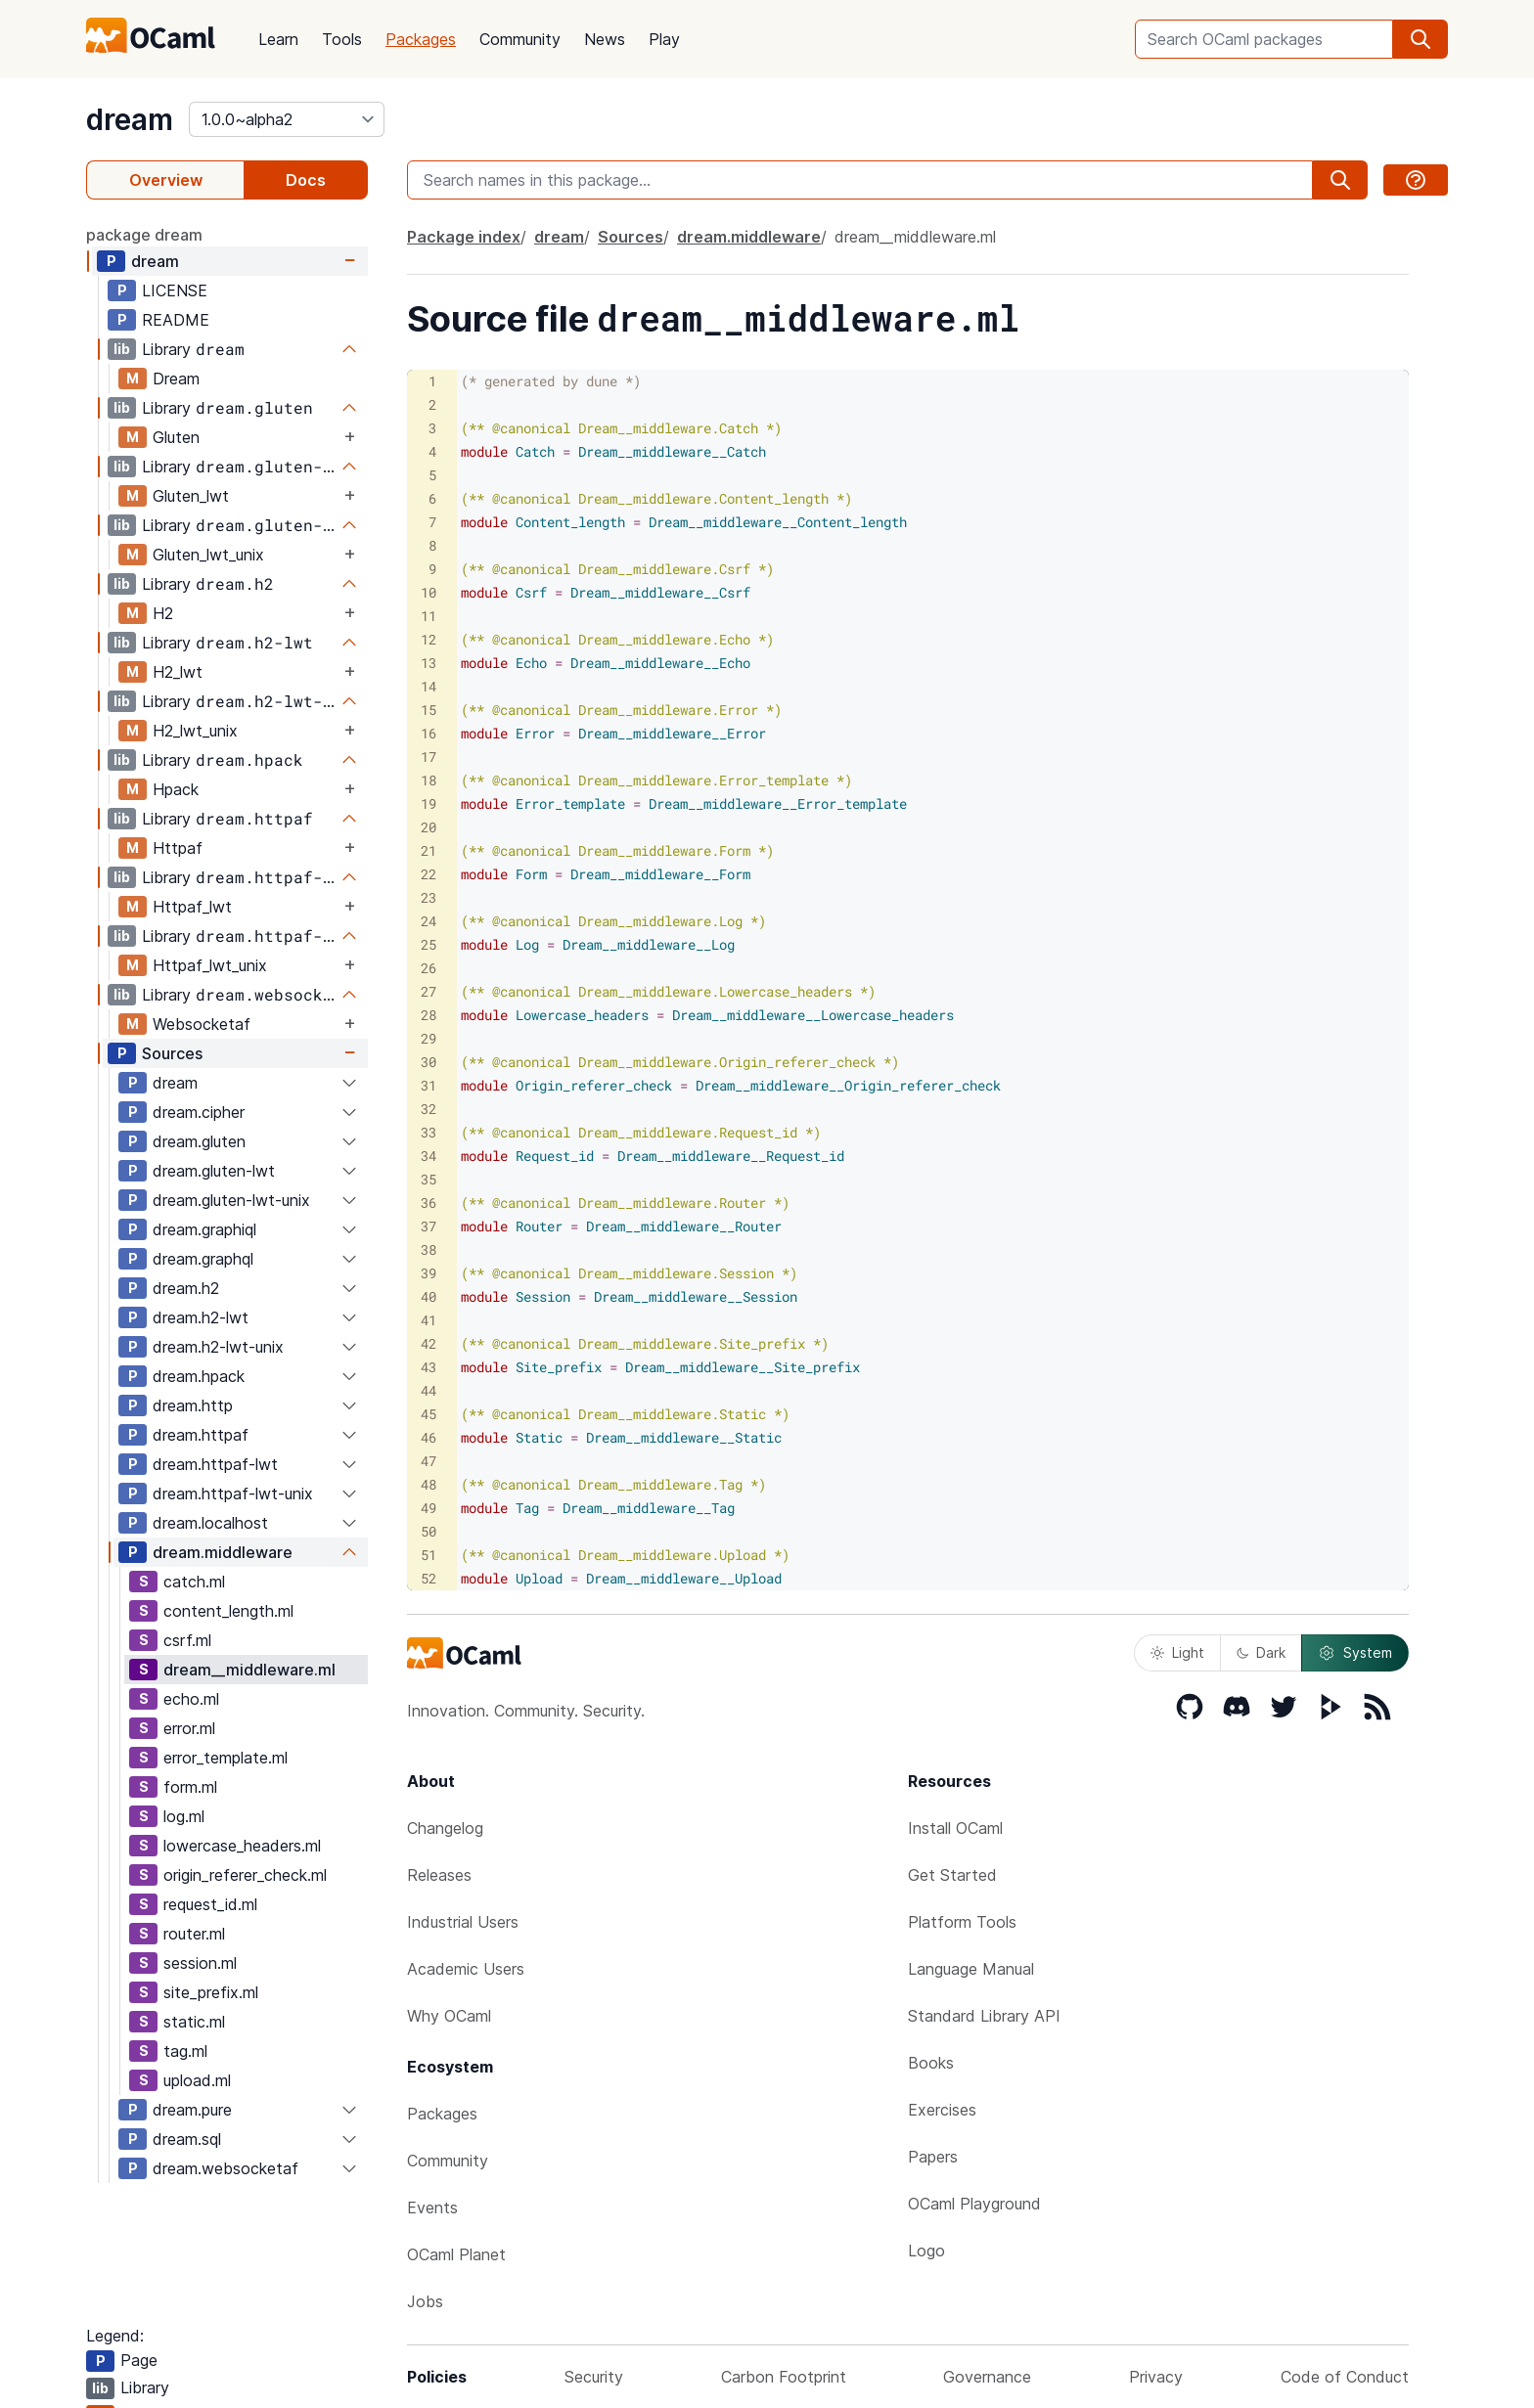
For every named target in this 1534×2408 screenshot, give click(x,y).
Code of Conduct (1345, 2376)
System (1355, 1653)
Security (593, 2376)
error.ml (189, 1728)
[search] (1420, 39)
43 (428, 1367)
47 (428, 1460)
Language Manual (971, 1969)
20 (428, 827)
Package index (463, 236)
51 (428, 1554)
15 (428, 709)
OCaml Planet (456, 2254)
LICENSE (174, 290)
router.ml (194, 1933)
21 (428, 850)
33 (428, 1132)
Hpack (176, 789)
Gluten (176, 437)
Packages (420, 39)
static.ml (194, 2021)
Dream (176, 378)
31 (428, 1085)
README (175, 320)
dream (129, 119)
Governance (987, 2376)
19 (428, 803)
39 (428, 1273)
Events (432, 2207)
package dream (144, 235)
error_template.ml (225, 1757)
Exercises (942, 2109)
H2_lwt (178, 672)
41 (428, 1320)
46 (428, 1437)
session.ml (200, 1963)
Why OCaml (449, 2016)
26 (428, 968)
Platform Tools (962, 1922)
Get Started (952, 1875)
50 (428, 1531)
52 (428, 1578)
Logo (926, 2250)
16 (428, 733)
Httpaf (178, 848)
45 (428, 1414)
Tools (342, 39)
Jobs (425, 2301)
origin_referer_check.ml (245, 1875)
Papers (933, 2156)
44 (428, 1390)
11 (428, 615)
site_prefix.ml (210, 1992)
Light (1177, 1652)
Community (520, 39)
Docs (306, 180)
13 (428, 662)
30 (428, 1061)
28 (428, 1014)
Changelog (445, 1828)
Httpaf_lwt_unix (210, 965)
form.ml (190, 1787)
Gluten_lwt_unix (208, 554)
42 (428, 1343)
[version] (286, 119)
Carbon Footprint (783, 2376)
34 (428, 1155)
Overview (166, 180)
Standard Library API (984, 2016)
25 (428, 944)
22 (428, 874)
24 (428, 921)
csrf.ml (187, 1640)
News (604, 39)
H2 (163, 613)
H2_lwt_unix (195, 730)
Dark (1261, 1652)
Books (931, 2063)
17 (428, 756)
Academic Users (465, 1969)
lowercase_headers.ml (242, 1845)
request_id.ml (210, 1904)
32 (428, 1108)
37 (428, 1226)
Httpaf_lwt (192, 906)
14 (428, 686)
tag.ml (185, 2051)
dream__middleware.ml (249, 1669)
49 (428, 1507)
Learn (278, 39)
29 (428, 1038)
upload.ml (197, 2080)
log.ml (183, 1816)
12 (428, 639)
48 (428, 1484)
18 (428, 780)
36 (428, 1202)
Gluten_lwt (191, 496)
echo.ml (191, 1699)
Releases (439, 1875)
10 (428, 592)
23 (428, 897)
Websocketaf (201, 1024)
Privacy (1156, 2376)
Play (664, 39)
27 (428, 991)
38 (428, 1249)
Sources (172, 1053)
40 (428, 1296)
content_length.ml (228, 1611)
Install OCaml (955, 1828)
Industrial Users (463, 1922)
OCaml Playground (974, 2203)
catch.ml (194, 1581)
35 (428, 1179)
